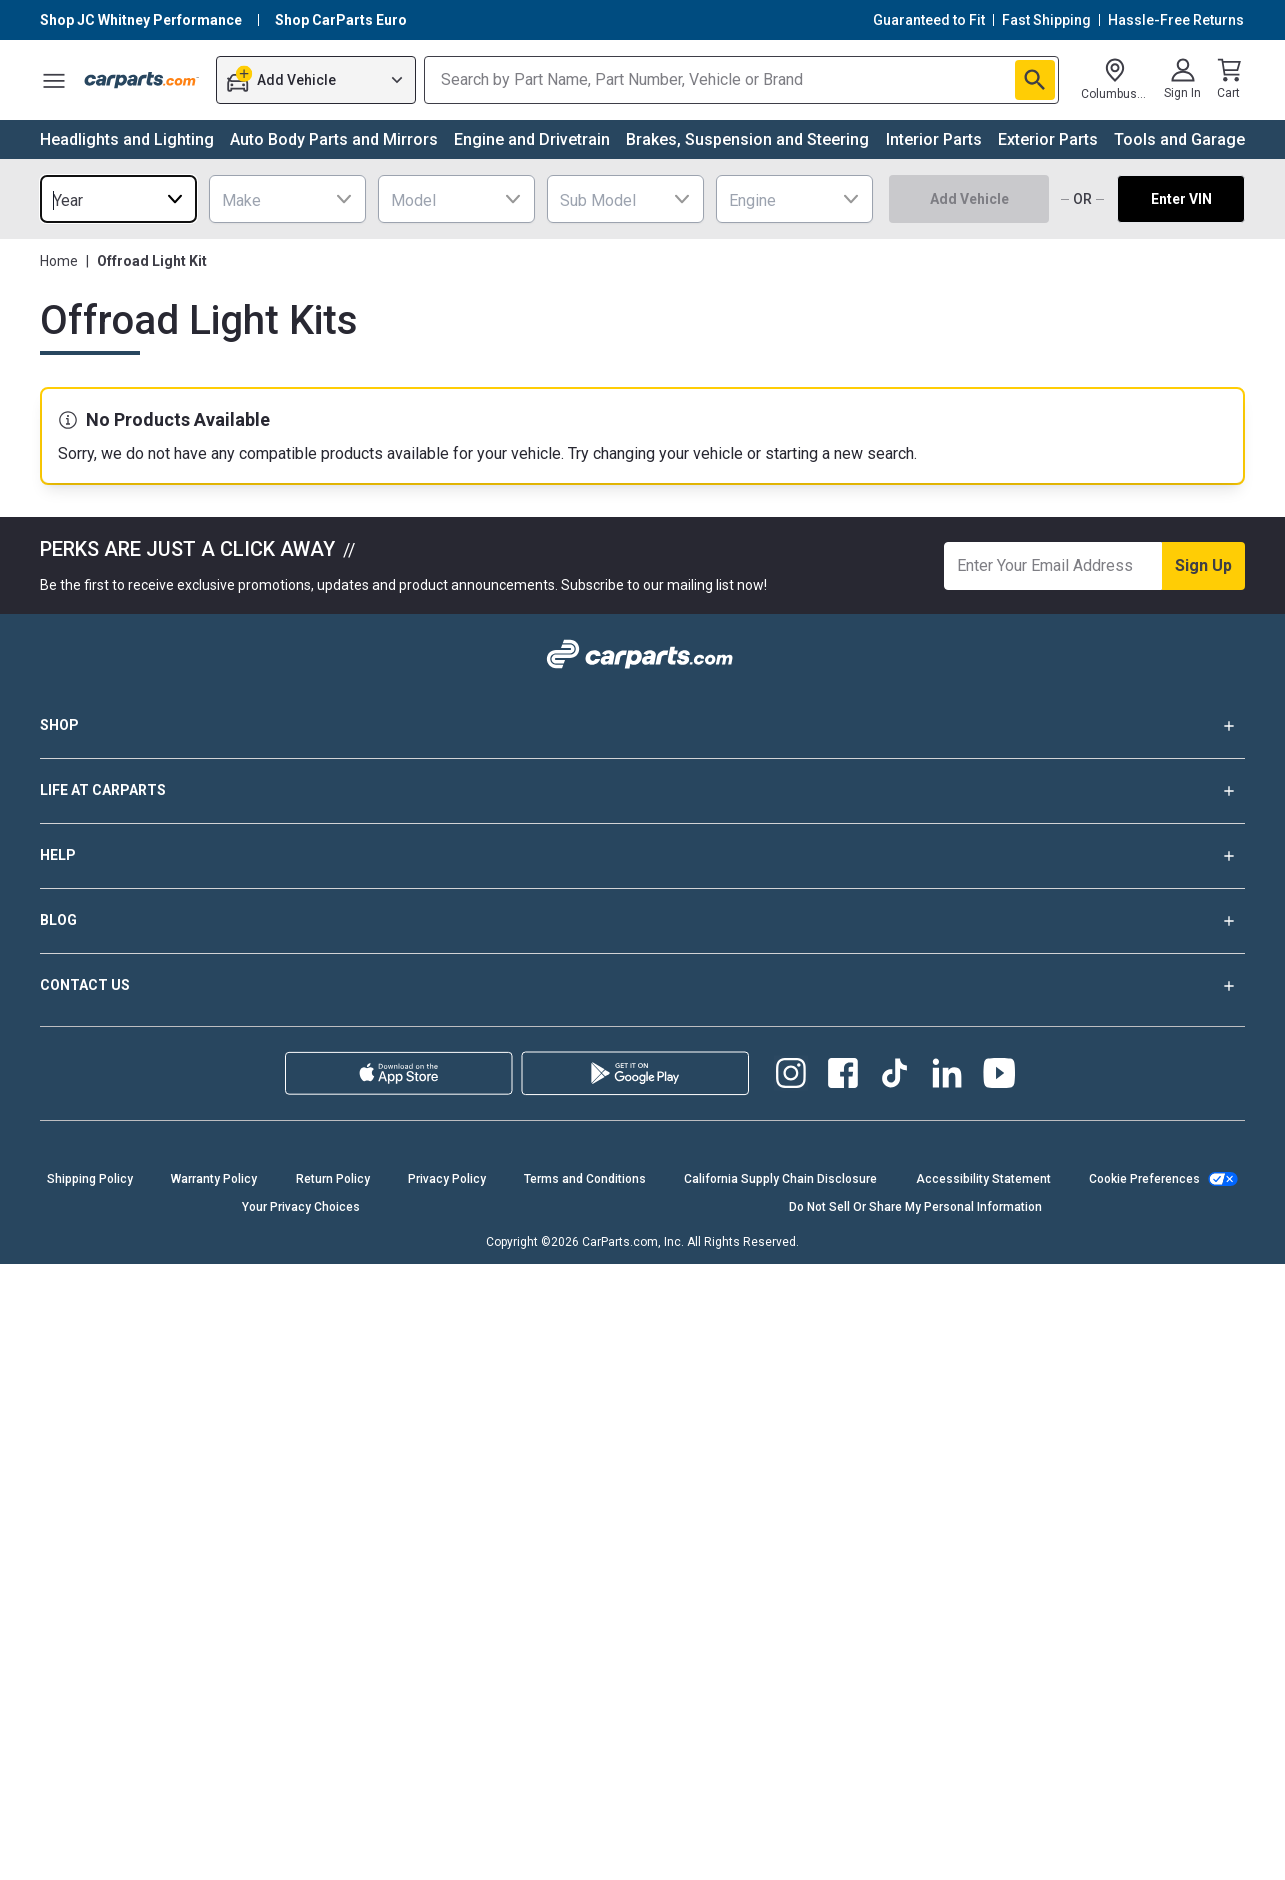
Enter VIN (1181, 199)
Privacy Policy (447, 1179)
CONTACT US (642, 986)
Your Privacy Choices (301, 1207)
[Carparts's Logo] (142, 80)
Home (59, 261)
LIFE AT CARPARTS (642, 791)
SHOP (642, 726)
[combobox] (118, 199)
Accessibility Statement (983, 1179)
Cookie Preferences (1144, 1179)
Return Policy (333, 1179)
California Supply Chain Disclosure (780, 1179)
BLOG (642, 921)
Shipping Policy (90, 1179)
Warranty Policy (214, 1179)
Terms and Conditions (585, 1179)
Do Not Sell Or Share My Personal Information (915, 1207)
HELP (642, 856)
